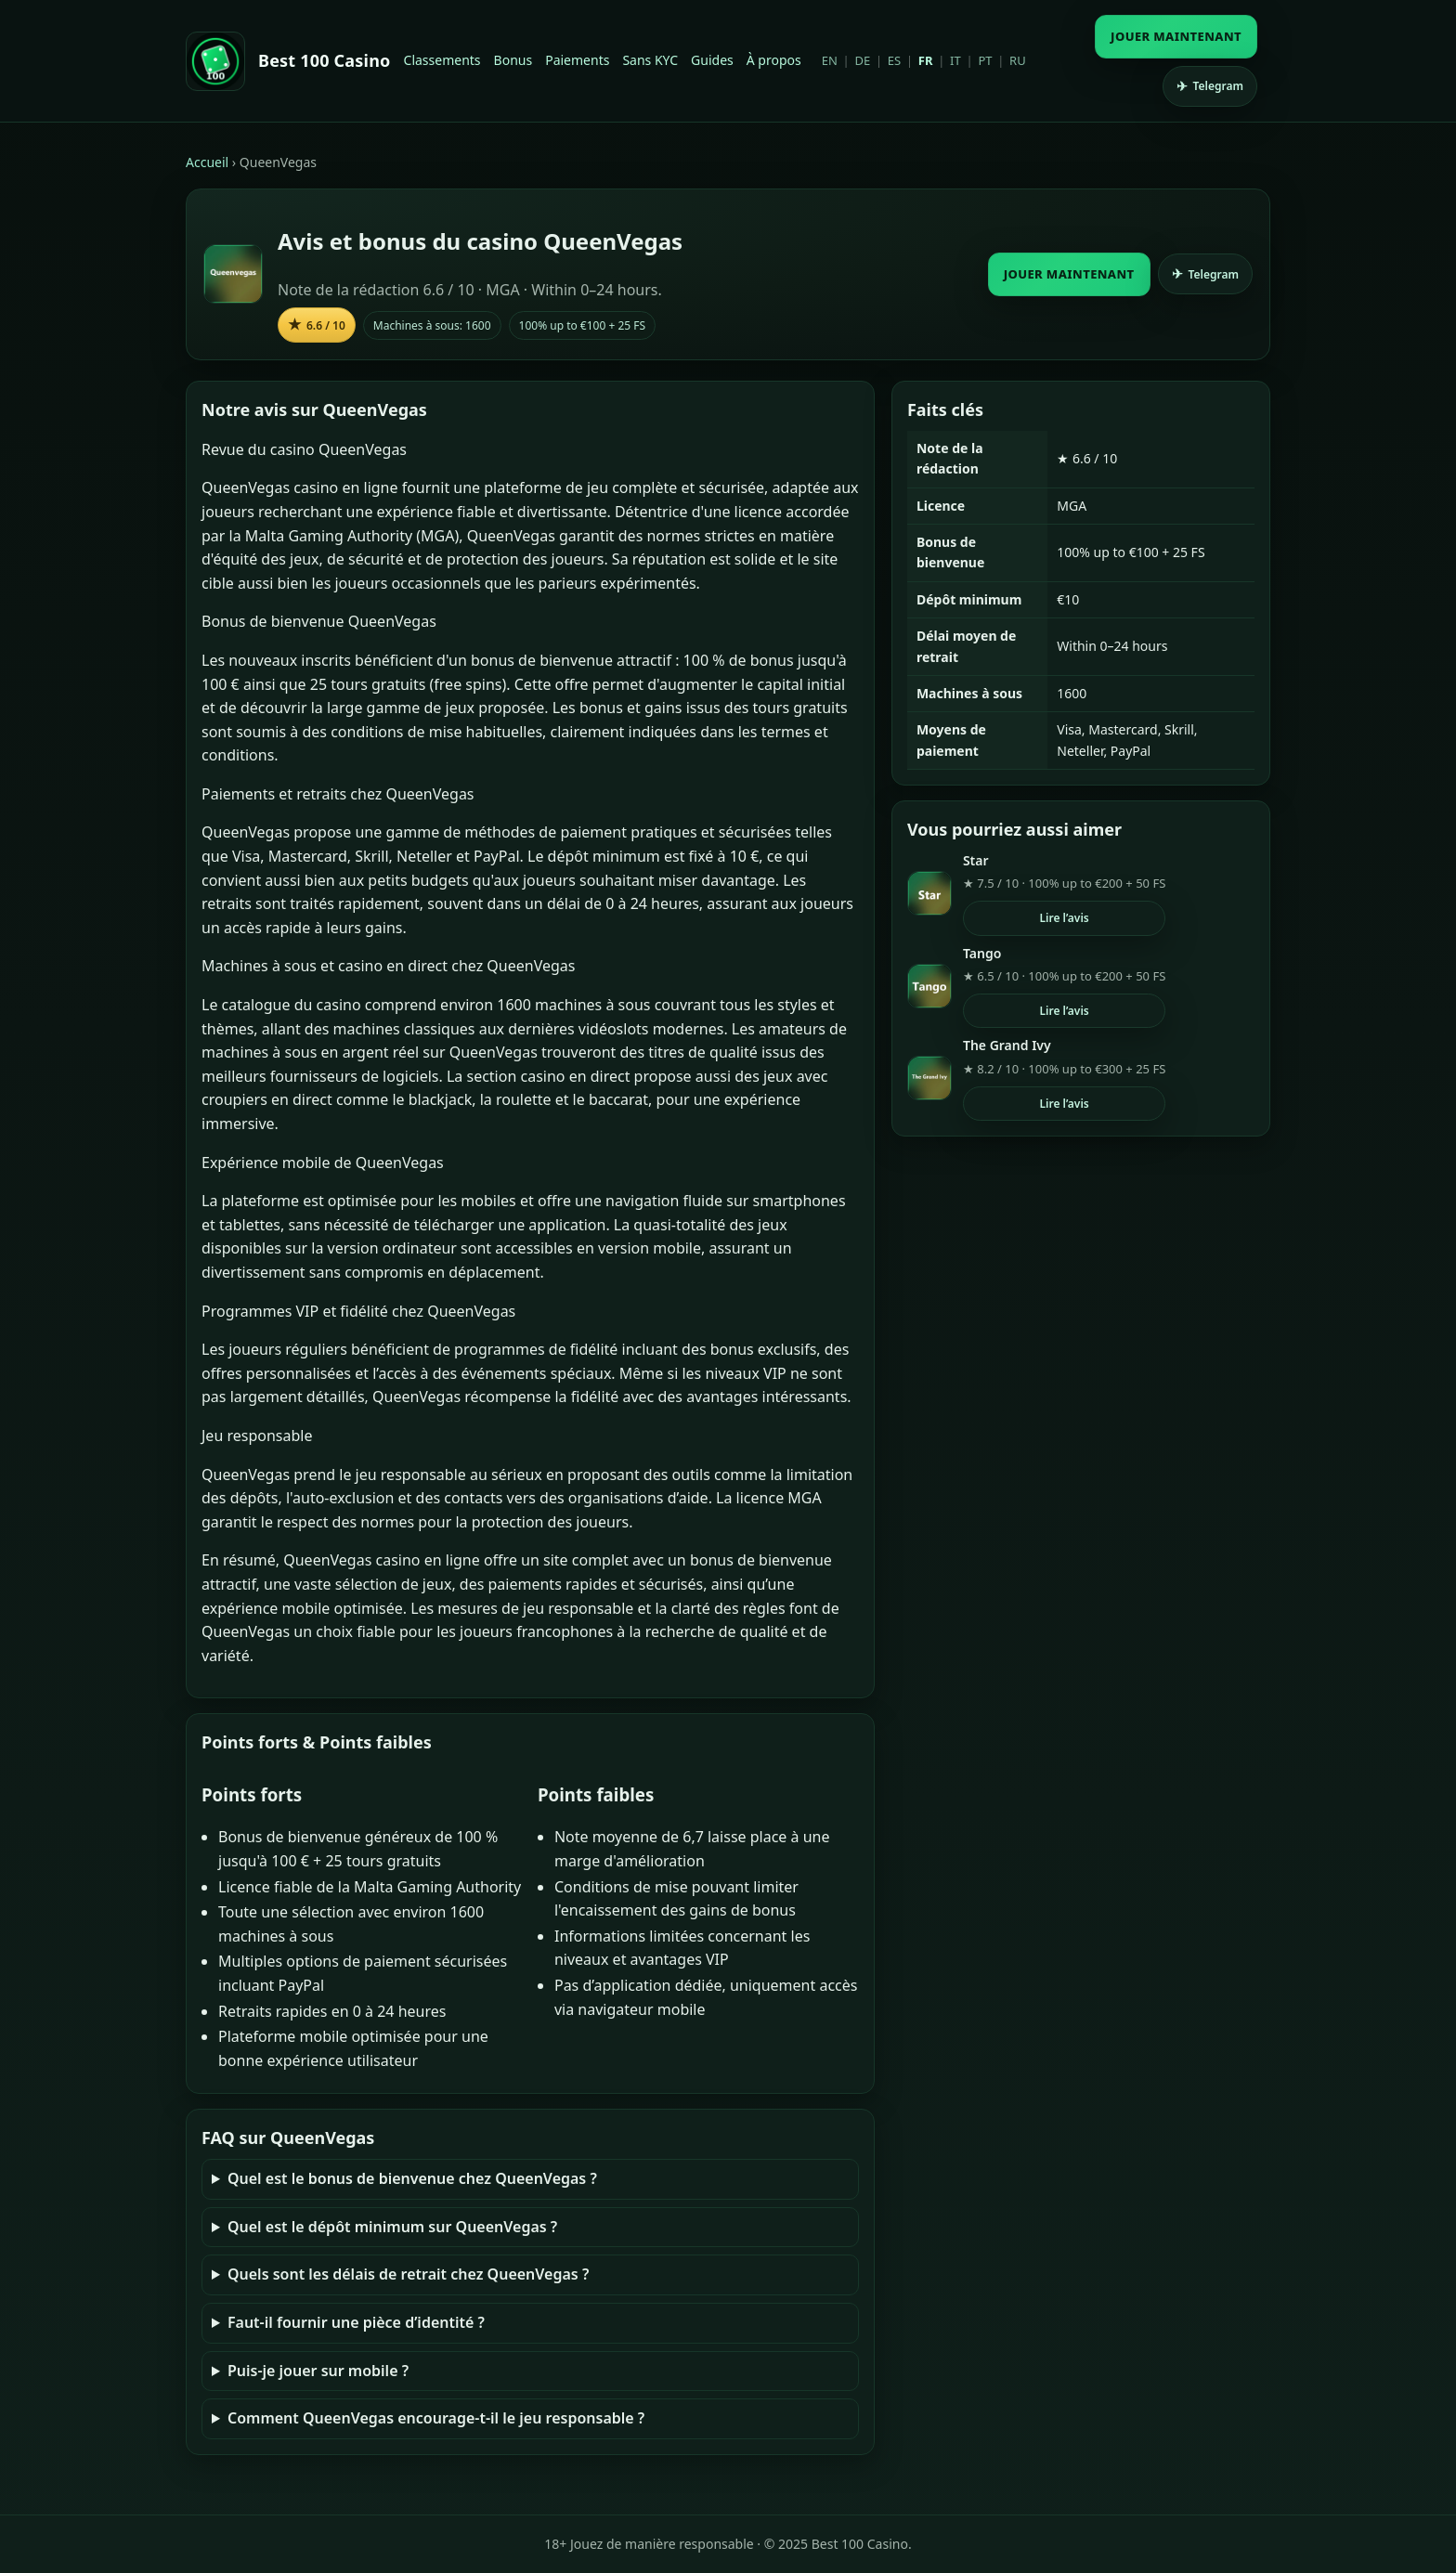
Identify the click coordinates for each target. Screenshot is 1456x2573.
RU (1017, 60)
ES (894, 60)
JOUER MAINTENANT (1176, 36)
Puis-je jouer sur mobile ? (318, 2370)
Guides (712, 60)
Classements (442, 60)
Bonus (513, 60)
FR (925, 60)
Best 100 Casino (324, 60)
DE (862, 60)
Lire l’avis (1063, 918)
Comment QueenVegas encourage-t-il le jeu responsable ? (436, 2418)
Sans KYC (650, 60)
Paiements (577, 60)
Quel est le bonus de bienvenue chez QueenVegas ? (412, 2178)
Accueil (207, 162)
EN (830, 60)
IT (955, 60)
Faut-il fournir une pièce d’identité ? (356, 2322)
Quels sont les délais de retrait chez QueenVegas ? (408, 2274)
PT (985, 60)
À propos (774, 60)
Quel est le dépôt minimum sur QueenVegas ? (392, 2226)
